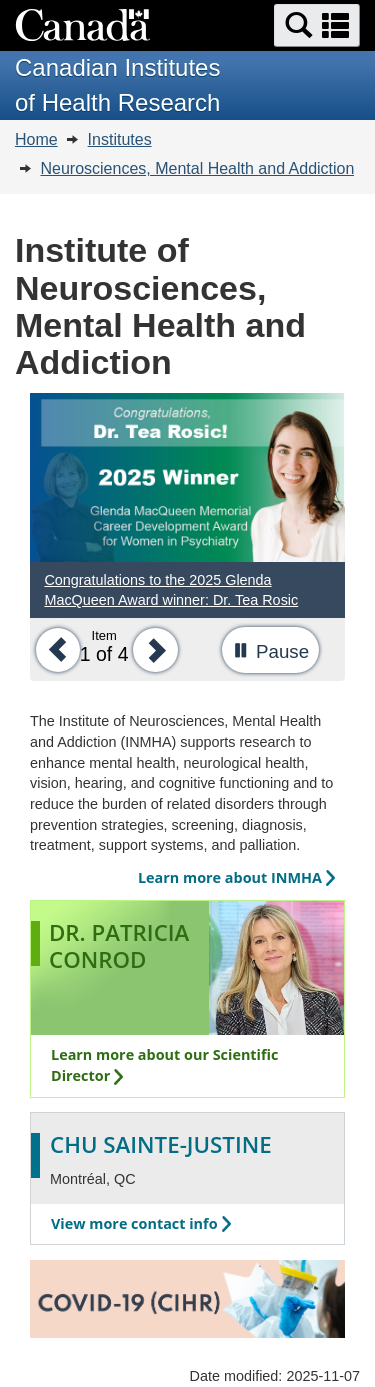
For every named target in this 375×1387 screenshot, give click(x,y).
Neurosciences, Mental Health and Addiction (197, 168)
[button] (317, 25)
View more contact (141, 1223)
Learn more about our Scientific (164, 1065)
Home (36, 139)
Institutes (120, 139)
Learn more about (236, 877)
